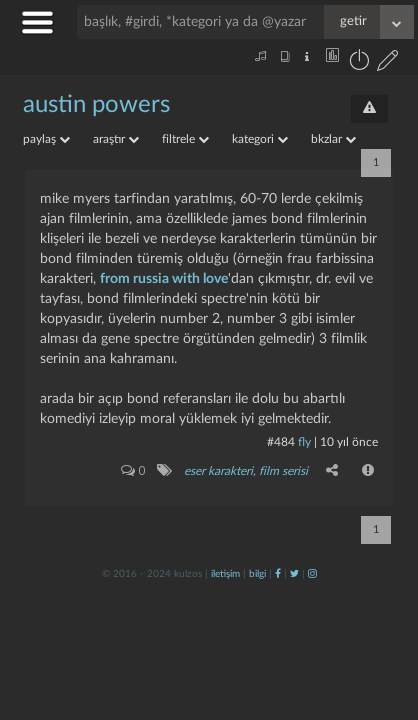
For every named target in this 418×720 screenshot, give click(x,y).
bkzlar (333, 139)
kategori (260, 139)
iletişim (225, 574)
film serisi (283, 471)
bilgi (257, 574)
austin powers (96, 105)
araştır (116, 139)
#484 (281, 442)
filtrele (185, 139)
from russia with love (164, 279)
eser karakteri (218, 471)
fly (304, 442)
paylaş (46, 139)
